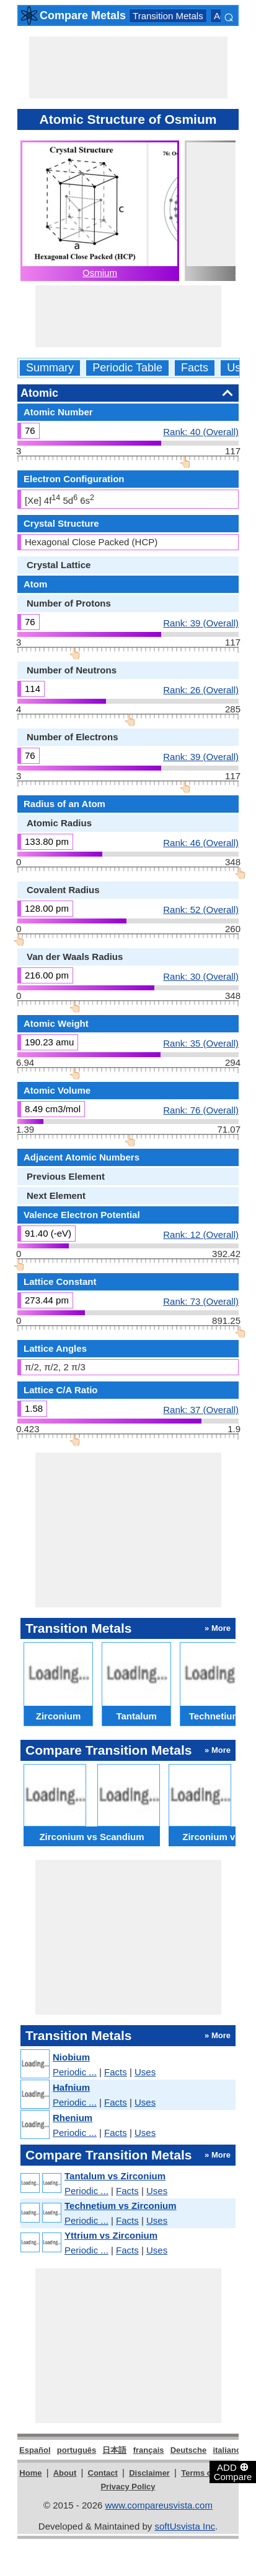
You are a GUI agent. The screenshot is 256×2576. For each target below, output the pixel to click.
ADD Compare (233, 2471)
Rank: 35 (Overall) (201, 1043)
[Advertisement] (128, 67)
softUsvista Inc (184, 2526)
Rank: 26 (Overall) (201, 689)
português (77, 2450)
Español (35, 2450)
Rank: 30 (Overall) (201, 976)
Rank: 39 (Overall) (201, 623)
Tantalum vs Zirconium (115, 2176)
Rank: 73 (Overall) (201, 1301)
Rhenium (72, 2117)
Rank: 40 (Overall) (201, 431)
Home (30, 2473)
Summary (50, 368)
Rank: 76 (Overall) (201, 1110)
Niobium (71, 2057)
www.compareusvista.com (159, 2505)
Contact (103, 2473)
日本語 (114, 2450)
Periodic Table (127, 368)
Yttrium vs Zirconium (110, 2235)
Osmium (99, 272)
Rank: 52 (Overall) (201, 909)
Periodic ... (75, 2072)
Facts (194, 368)
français (148, 2450)
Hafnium (71, 2087)
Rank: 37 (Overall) (201, 1409)
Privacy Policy (127, 2486)
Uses (145, 2072)
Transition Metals (168, 16)
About (65, 2473)
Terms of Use (206, 2473)
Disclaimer (149, 2473)
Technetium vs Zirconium (120, 2205)
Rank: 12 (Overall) (201, 1234)
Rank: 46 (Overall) (201, 842)
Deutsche (188, 2450)
